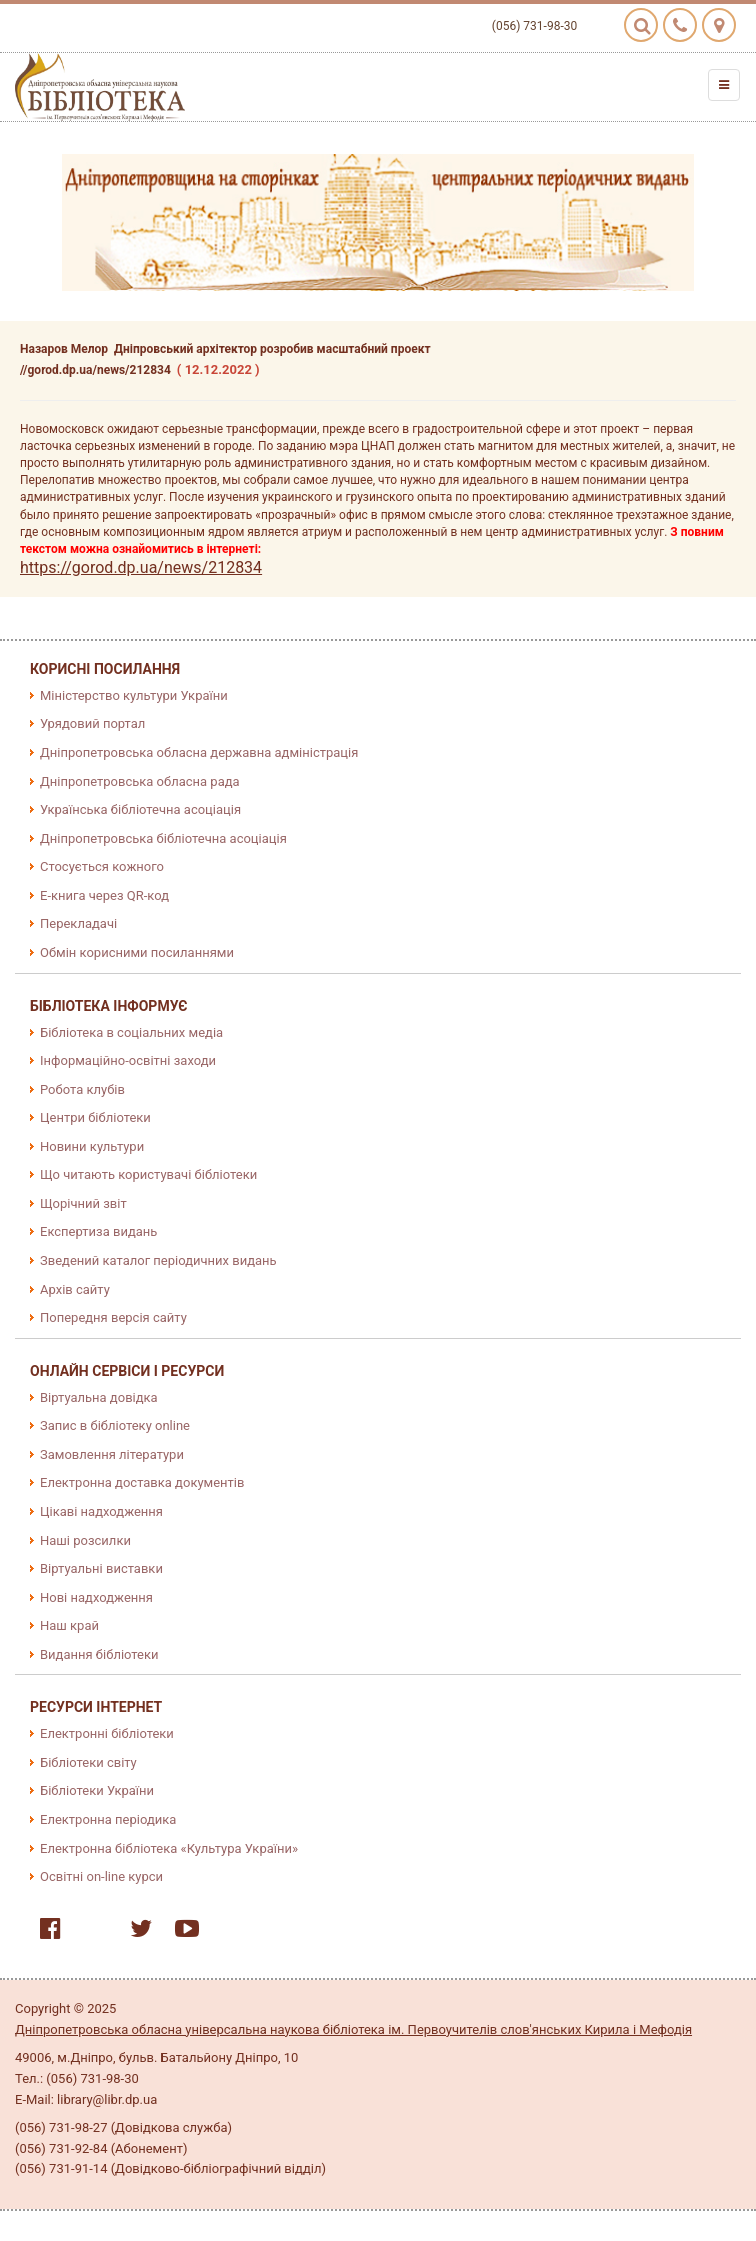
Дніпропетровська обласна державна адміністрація (199, 752)
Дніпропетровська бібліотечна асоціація (163, 838)
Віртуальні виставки (101, 1568)
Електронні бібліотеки (107, 1733)
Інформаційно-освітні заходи (128, 1060)
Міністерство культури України (134, 695)
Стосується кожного (102, 866)
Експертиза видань (98, 1231)
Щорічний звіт (83, 1203)
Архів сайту (75, 1289)
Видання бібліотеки (99, 1654)
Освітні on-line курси (101, 1876)
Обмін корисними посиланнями (137, 952)
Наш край (69, 1625)
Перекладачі (78, 923)
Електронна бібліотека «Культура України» (169, 1848)
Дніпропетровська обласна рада (140, 781)
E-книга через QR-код (104, 895)
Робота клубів (82, 1089)
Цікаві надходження (101, 1511)
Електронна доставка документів (142, 1482)
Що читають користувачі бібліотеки (148, 1174)
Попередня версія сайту (113, 1317)
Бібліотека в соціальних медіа (131, 1032)
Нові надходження (96, 1597)
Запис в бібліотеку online (115, 1425)
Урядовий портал (92, 723)
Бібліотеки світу (88, 1762)
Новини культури (92, 1146)
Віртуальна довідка (99, 1397)
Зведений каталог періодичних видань (158, 1260)
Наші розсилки (85, 1540)
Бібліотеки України (97, 1790)
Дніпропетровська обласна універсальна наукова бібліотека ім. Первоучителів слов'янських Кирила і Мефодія (353, 2029)
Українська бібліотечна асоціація (140, 809)
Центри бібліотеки (95, 1117)
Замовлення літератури (112, 1454)
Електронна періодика (108, 1819)
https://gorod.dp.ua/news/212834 (141, 567)
